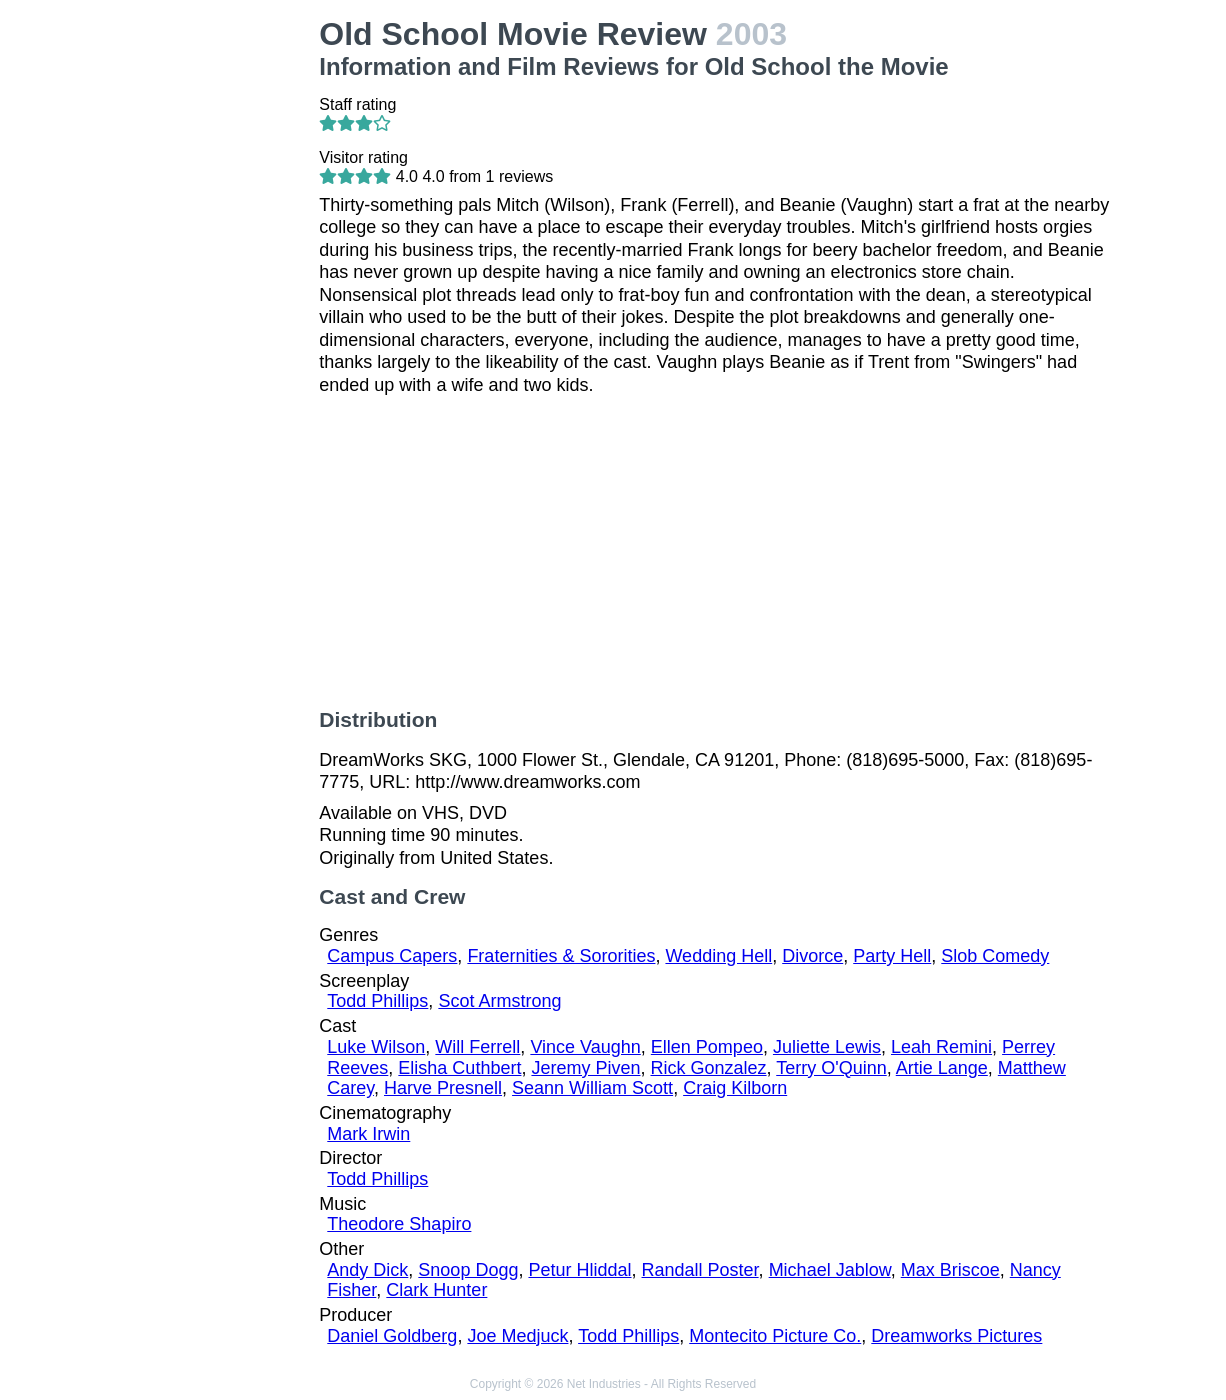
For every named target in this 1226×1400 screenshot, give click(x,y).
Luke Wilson (376, 1047)
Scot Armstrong (499, 1001)
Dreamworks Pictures (956, 1336)
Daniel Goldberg (392, 1336)
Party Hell (892, 956)
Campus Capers (392, 956)
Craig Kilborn (735, 1088)
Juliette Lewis (827, 1047)
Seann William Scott (592, 1088)
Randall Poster (700, 1270)
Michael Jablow (830, 1270)
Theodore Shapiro (399, 1224)
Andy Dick (367, 1270)
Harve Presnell (443, 1088)
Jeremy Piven (585, 1068)
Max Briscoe (950, 1270)
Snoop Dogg (468, 1270)
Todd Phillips (377, 1001)
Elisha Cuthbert (459, 1068)
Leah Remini (941, 1047)
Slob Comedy (995, 956)
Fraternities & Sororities (561, 956)
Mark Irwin (368, 1134)
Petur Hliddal (579, 1270)
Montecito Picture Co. (775, 1336)
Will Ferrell (477, 1047)
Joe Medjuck (517, 1336)
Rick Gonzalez (709, 1068)
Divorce (812, 956)
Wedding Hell (718, 956)
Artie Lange (942, 1068)
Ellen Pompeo (707, 1047)
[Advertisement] (214, 316)
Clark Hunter (436, 1290)
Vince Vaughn (585, 1047)
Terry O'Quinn (831, 1068)
